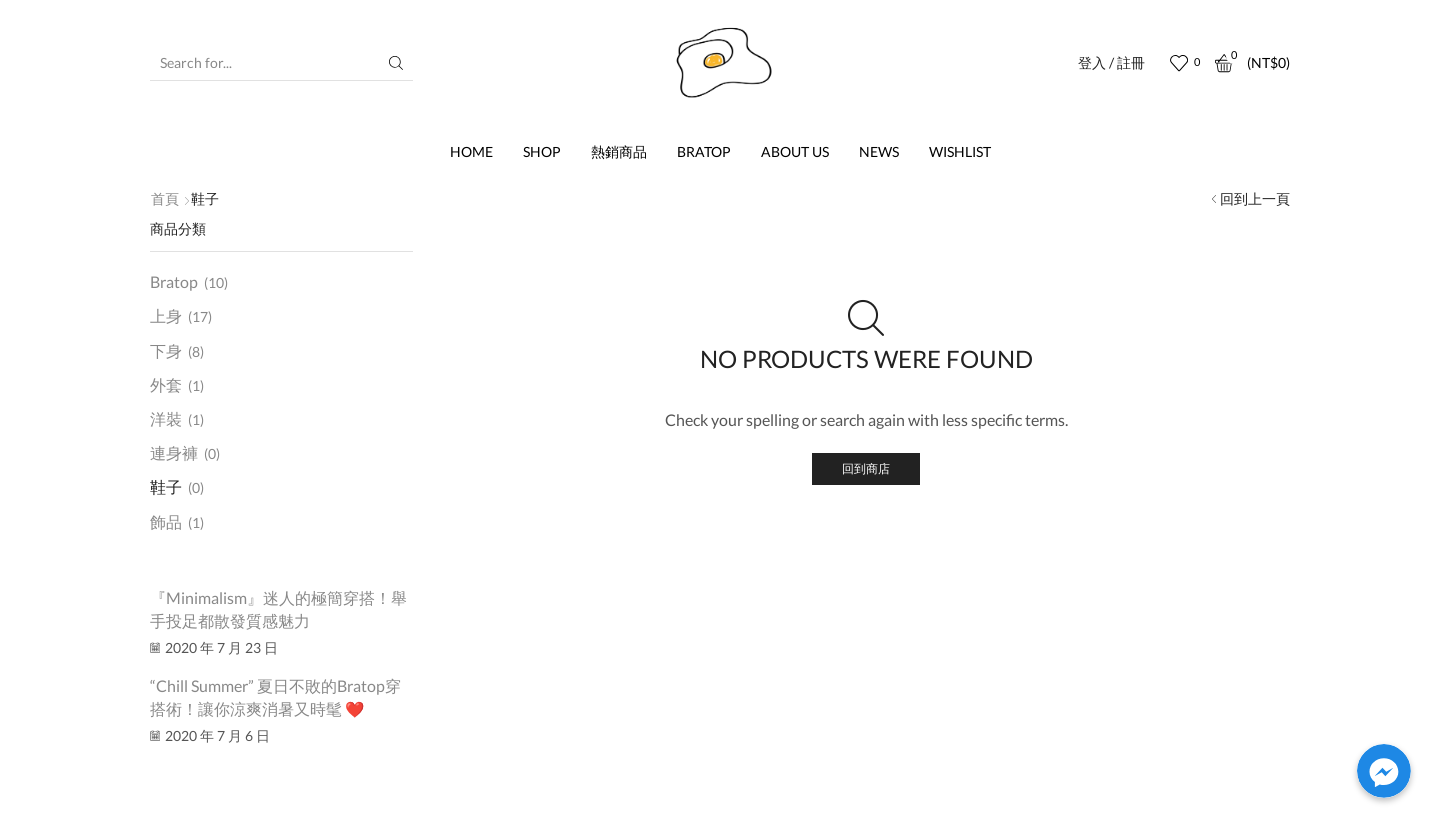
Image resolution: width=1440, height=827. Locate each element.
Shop (542, 151)
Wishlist (960, 151)
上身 (166, 315)
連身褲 (174, 455)
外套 (166, 385)
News (879, 151)
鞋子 (166, 489)
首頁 (165, 198)
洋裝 (166, 420)
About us (795, 151)
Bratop (704, 151)
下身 (166, 350)
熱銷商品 (619, 151)
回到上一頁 (1255, 198)
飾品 (166, 524)
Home (471, 151)
